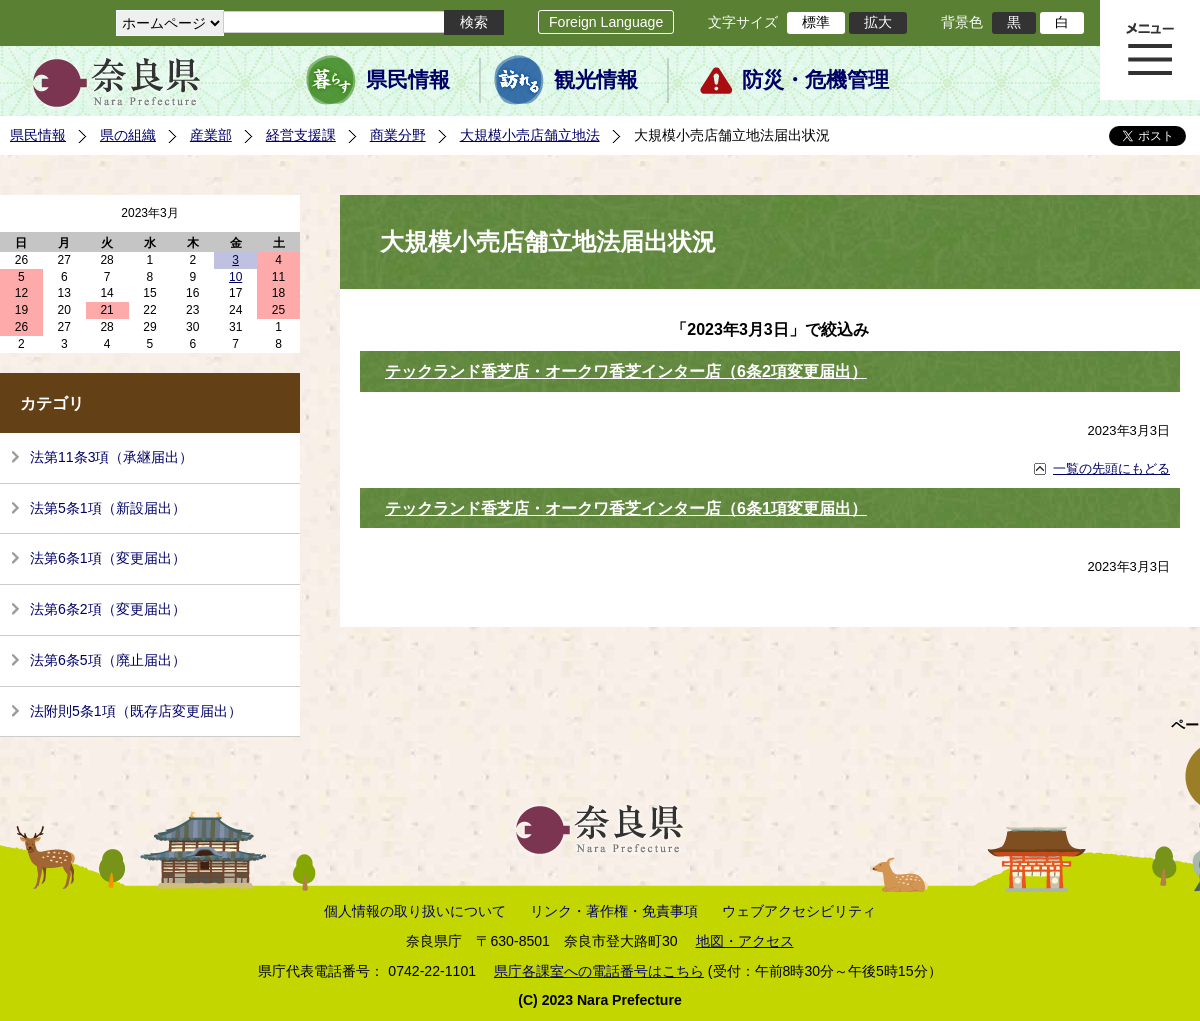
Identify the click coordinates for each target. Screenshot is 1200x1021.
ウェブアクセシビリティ (799, 911)
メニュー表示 (1150, 50)
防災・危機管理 (815, 80)
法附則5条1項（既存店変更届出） (136, 711)
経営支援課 (301, 135)
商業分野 (398, 135)
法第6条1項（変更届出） (108, 558)
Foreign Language (606, 22)
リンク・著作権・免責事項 (614, 911)
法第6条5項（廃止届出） (108, 660)
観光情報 (596, 80)
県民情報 (408, 80)
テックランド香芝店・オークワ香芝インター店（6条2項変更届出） (626, 371)
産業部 (211, 135)
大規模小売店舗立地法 (530, 135)
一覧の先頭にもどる (1111, 468)
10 (235, 277)
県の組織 (128, 135)
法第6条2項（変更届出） (108, 609)
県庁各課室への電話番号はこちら (599, 971)
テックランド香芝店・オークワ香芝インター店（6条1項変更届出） (626, 508)
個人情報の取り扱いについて (415, 911)
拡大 (878, 22)
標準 (816, 22)
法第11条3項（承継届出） (112, 457)
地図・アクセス (745, 941)
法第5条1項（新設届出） (108, 508)
